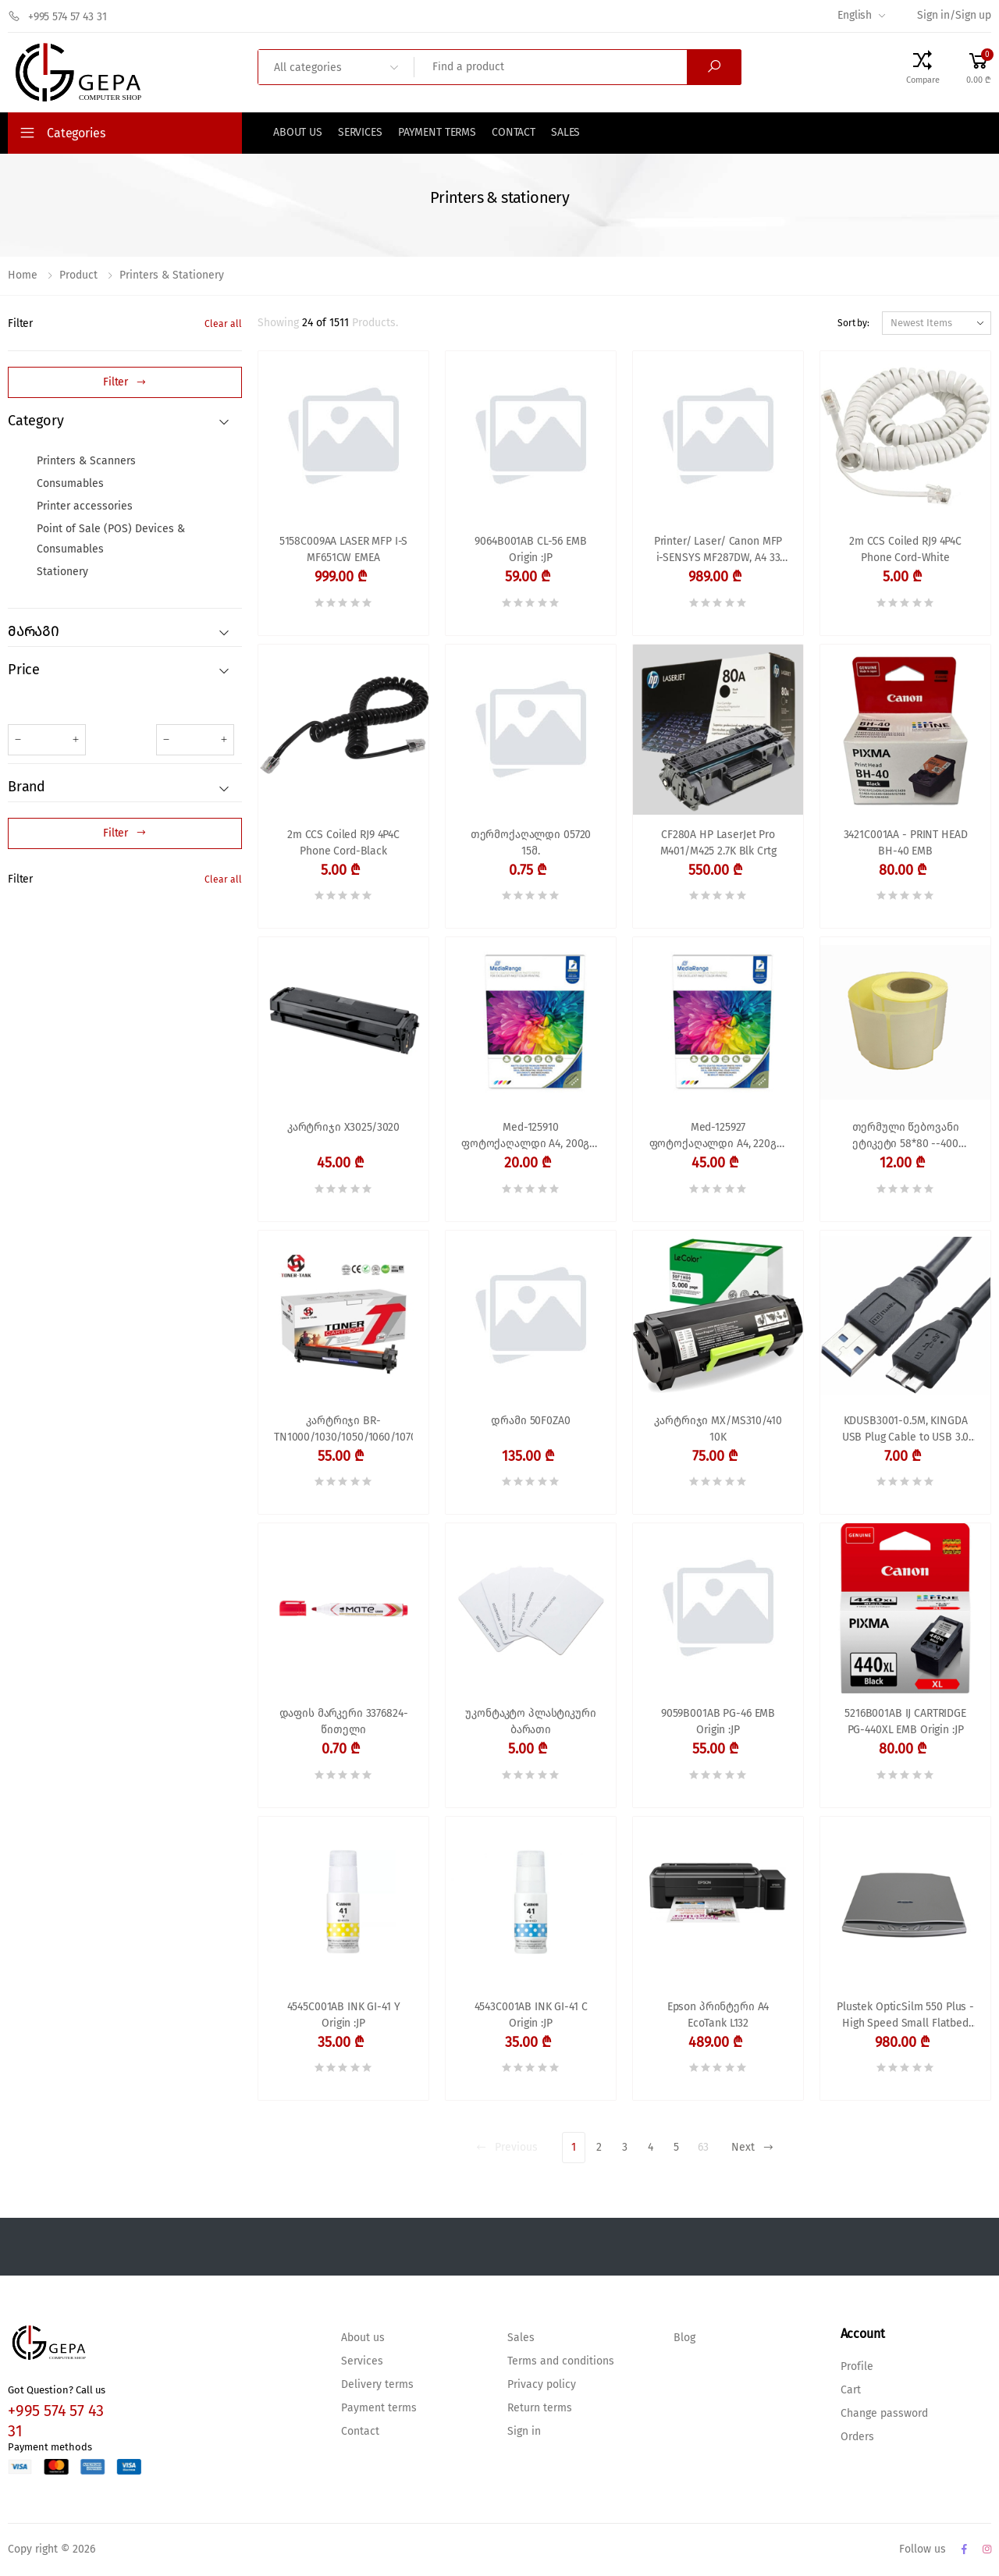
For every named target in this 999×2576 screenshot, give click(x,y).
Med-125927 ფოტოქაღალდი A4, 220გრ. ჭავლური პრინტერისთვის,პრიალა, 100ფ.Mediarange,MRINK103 (718, 1137)
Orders (857, 2437)
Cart (851, 2390)
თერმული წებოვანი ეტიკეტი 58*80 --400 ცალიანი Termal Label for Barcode (905, 1137)
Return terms (539, 2408)
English (854, 15)
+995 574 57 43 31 (57, 16)
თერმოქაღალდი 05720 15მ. (531, 843)
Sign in (524, 2431)
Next (752, 2147)
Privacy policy (541, 2384)
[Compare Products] (923, 67)
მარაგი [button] (33, 632)
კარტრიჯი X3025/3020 (343, 1127)
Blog (684, 2338)
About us (297, 132)
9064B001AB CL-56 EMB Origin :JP (530, 549)
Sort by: (853, 323)
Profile (857, 2366)
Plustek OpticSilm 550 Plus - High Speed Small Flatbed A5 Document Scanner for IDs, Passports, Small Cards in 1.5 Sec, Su (905, 2017)
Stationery (62, 572)
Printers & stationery (171, 275)
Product (78, 275)
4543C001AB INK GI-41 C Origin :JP (531, 2015)
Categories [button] (76, 133)
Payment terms (437, 132)
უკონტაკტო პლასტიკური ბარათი (530, 1722)
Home (22, 275)
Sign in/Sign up (954, 15)
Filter (20, 323)
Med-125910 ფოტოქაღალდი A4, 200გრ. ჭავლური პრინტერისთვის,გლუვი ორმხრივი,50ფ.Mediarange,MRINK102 (530, 1137)
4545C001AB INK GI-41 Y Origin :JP (343, 2015)
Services (360, 132)
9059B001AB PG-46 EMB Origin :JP (718, 1722)
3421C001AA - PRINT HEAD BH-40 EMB (906, 843)
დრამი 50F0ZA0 (530, 1421)
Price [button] (24, 670)
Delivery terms (377, 2384)
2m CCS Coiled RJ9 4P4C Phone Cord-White (905, 549)
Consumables (70, 483)
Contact (513, 132)
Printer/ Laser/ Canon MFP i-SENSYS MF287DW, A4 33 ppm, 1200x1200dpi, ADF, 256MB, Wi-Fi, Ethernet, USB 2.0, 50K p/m (717, 551)
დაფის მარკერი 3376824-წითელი (343, 1722)
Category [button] (36, 421)
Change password (884, 2413)
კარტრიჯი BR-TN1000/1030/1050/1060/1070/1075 (343, 1429)
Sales (565, 132)
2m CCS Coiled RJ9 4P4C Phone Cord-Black (343, 843)
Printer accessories (85, 506)
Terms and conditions (560, 2361)
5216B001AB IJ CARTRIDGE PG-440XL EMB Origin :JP (905, 1722)
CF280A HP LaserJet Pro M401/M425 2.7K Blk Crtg (718, 843)
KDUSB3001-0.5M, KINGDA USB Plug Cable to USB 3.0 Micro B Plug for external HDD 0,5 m (905, 1431)
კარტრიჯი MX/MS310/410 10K (717, 1429)
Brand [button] (26, 787)
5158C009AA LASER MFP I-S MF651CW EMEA (343, 549)
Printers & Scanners (86, 461)
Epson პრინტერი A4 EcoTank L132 (718, 2015)
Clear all (223, 324)
